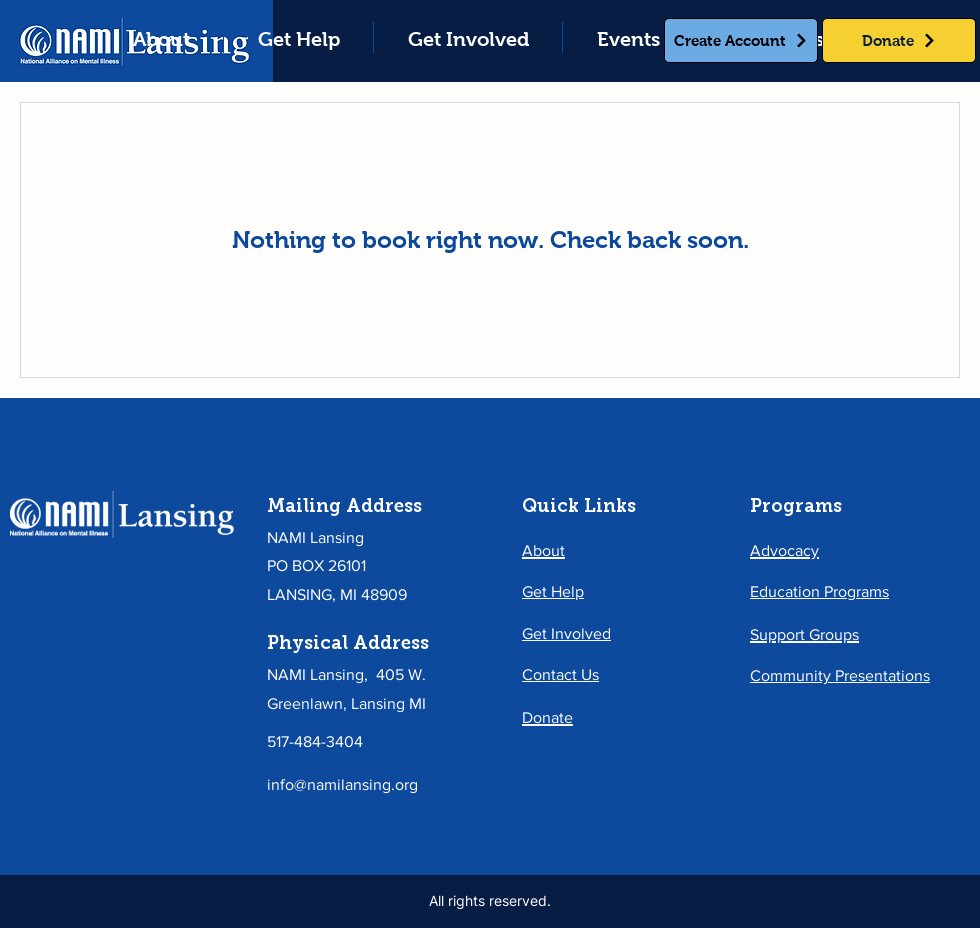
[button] (298, 37)
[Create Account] (741, 40)
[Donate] (899, 40)
